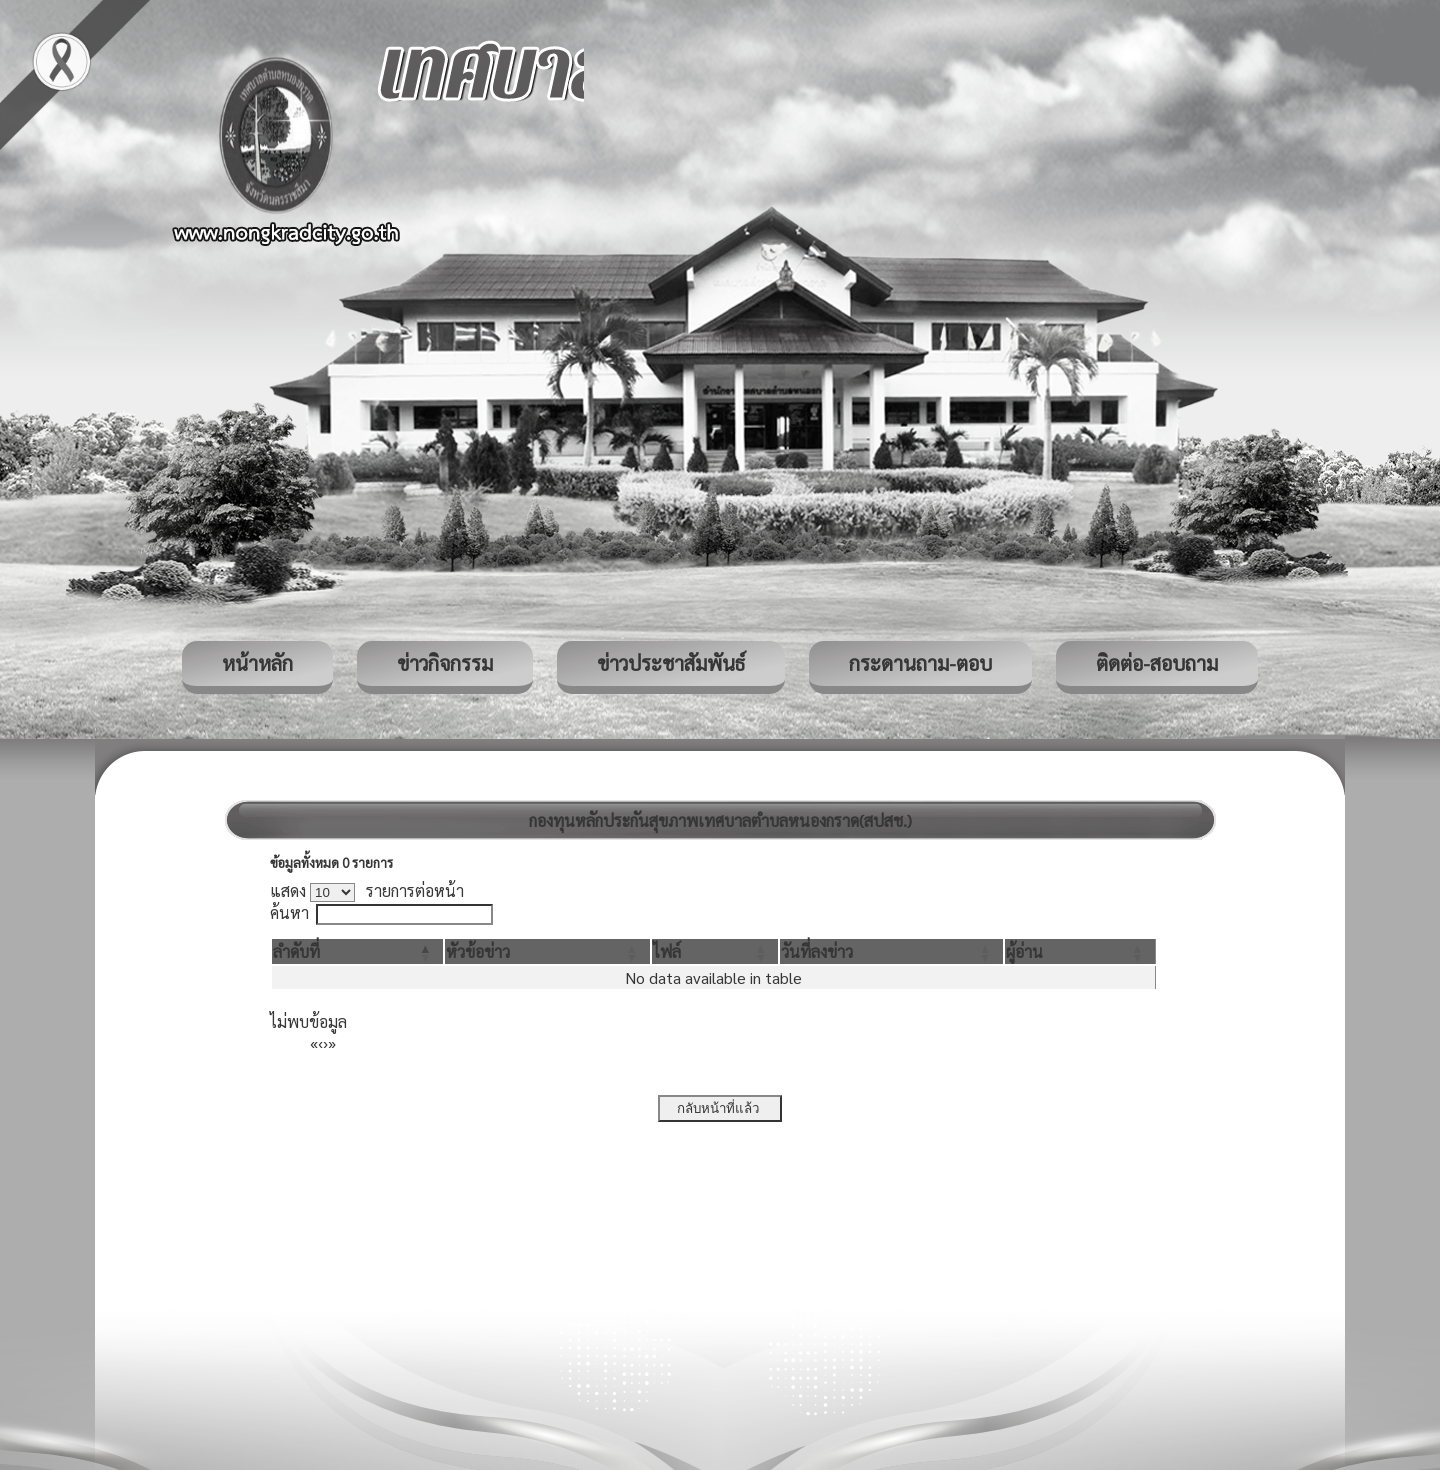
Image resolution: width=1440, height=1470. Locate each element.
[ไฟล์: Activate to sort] (715, 951)
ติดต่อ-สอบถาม (1157, 663)
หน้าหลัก (257, 663)
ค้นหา (289, 912)
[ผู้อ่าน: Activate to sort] (1080, 951)
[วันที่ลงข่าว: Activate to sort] (891, 951)
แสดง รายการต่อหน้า (367, 890)
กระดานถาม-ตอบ (920, 663)
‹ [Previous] (320, 1042)
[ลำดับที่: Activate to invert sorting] (357, 951)
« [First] (314, 1042)
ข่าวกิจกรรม (445, 663)
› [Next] (325, 1042)
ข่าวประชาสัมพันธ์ (671, 663)
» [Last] (332, 1042)
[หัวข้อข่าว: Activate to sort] (547, 951)
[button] (296, 951)
